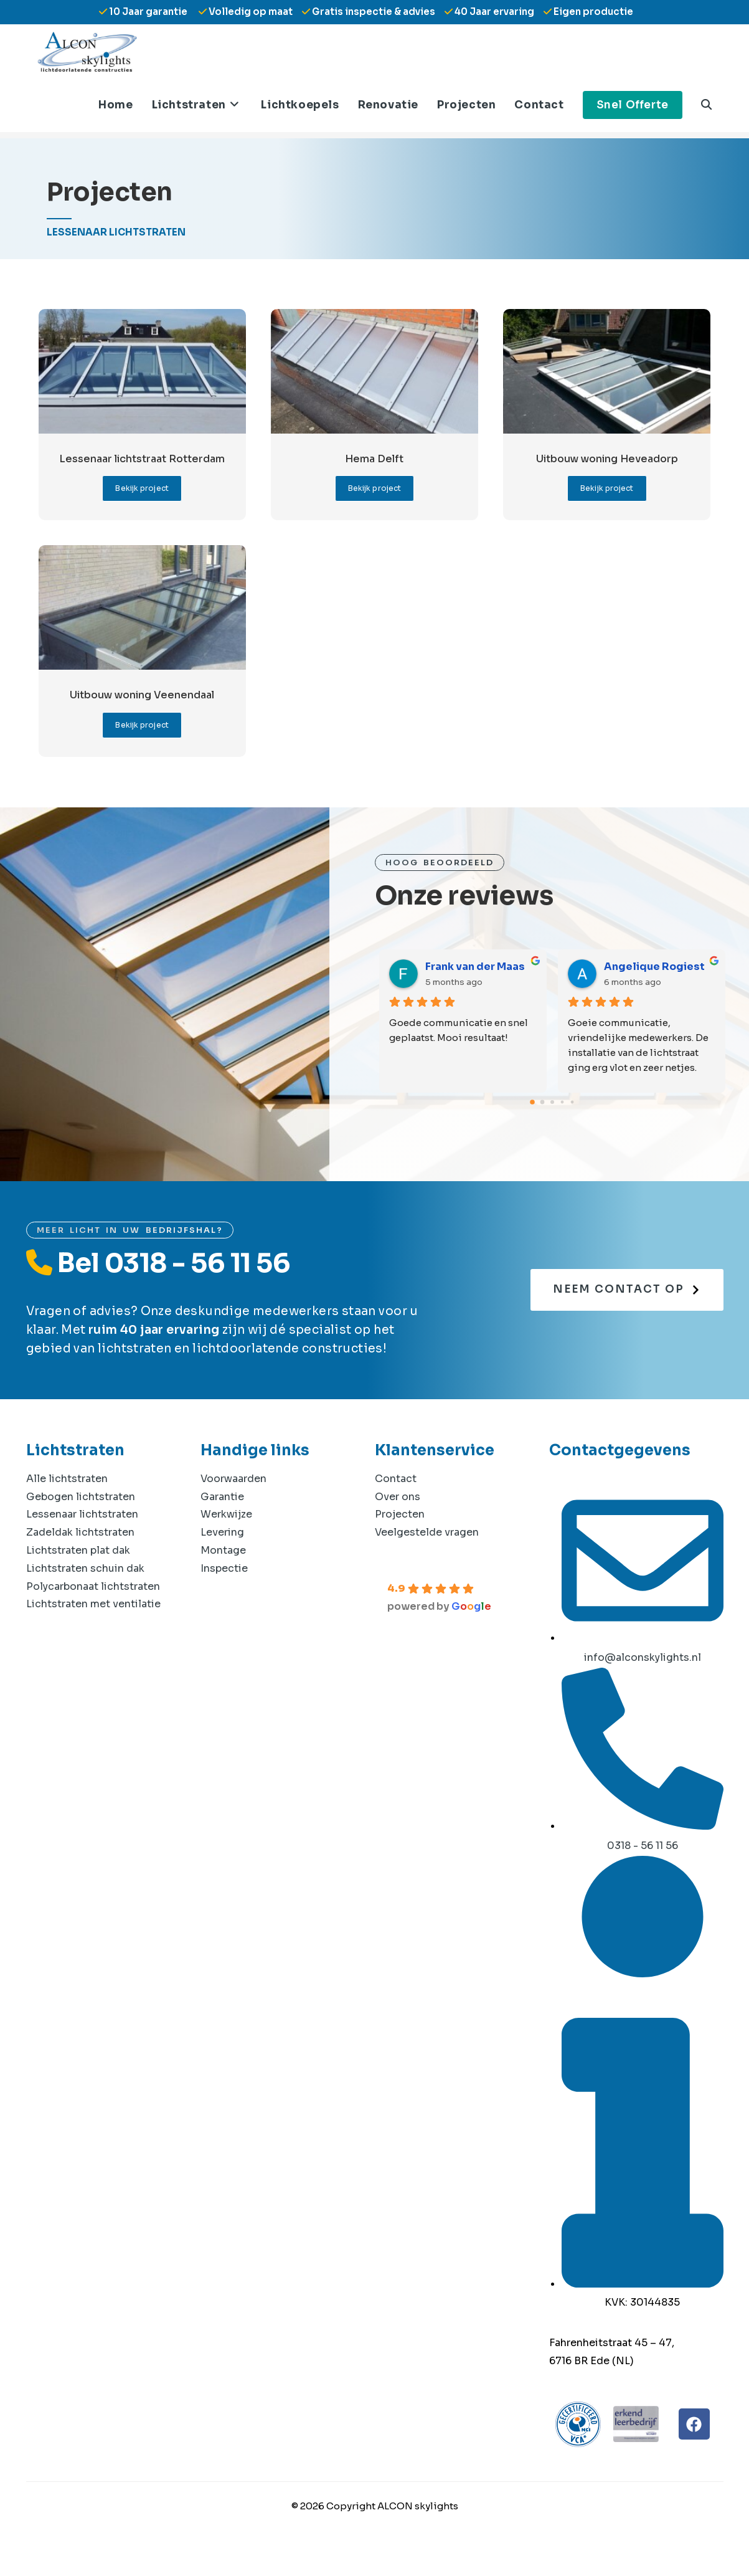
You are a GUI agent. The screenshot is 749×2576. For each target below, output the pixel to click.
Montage (223, 1576)
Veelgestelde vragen (427, 1558)
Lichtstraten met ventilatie (93, 1630)
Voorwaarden (233, 1504)
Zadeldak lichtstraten (80, 1558)
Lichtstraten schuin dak (85, 1594)
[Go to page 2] (552, 1128)
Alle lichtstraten (67, 1504)
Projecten (400, 1540)
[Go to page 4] (571, 1127)
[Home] (52, 144)
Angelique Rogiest (654, 992)
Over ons (397, 1522)
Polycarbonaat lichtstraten (93, 1612)
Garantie (222, 1522)
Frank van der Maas (475, 992)
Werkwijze (226, 1540)
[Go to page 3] (561, 1127)
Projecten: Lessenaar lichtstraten (245, 144)
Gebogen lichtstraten (80, 1522)
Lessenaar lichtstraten (82, 1540)
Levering (222, 1558)
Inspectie (224, 1594)
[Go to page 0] (532, 1128)
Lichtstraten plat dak (78, 1576)
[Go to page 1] (542, 1128)
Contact (396, 1504)
